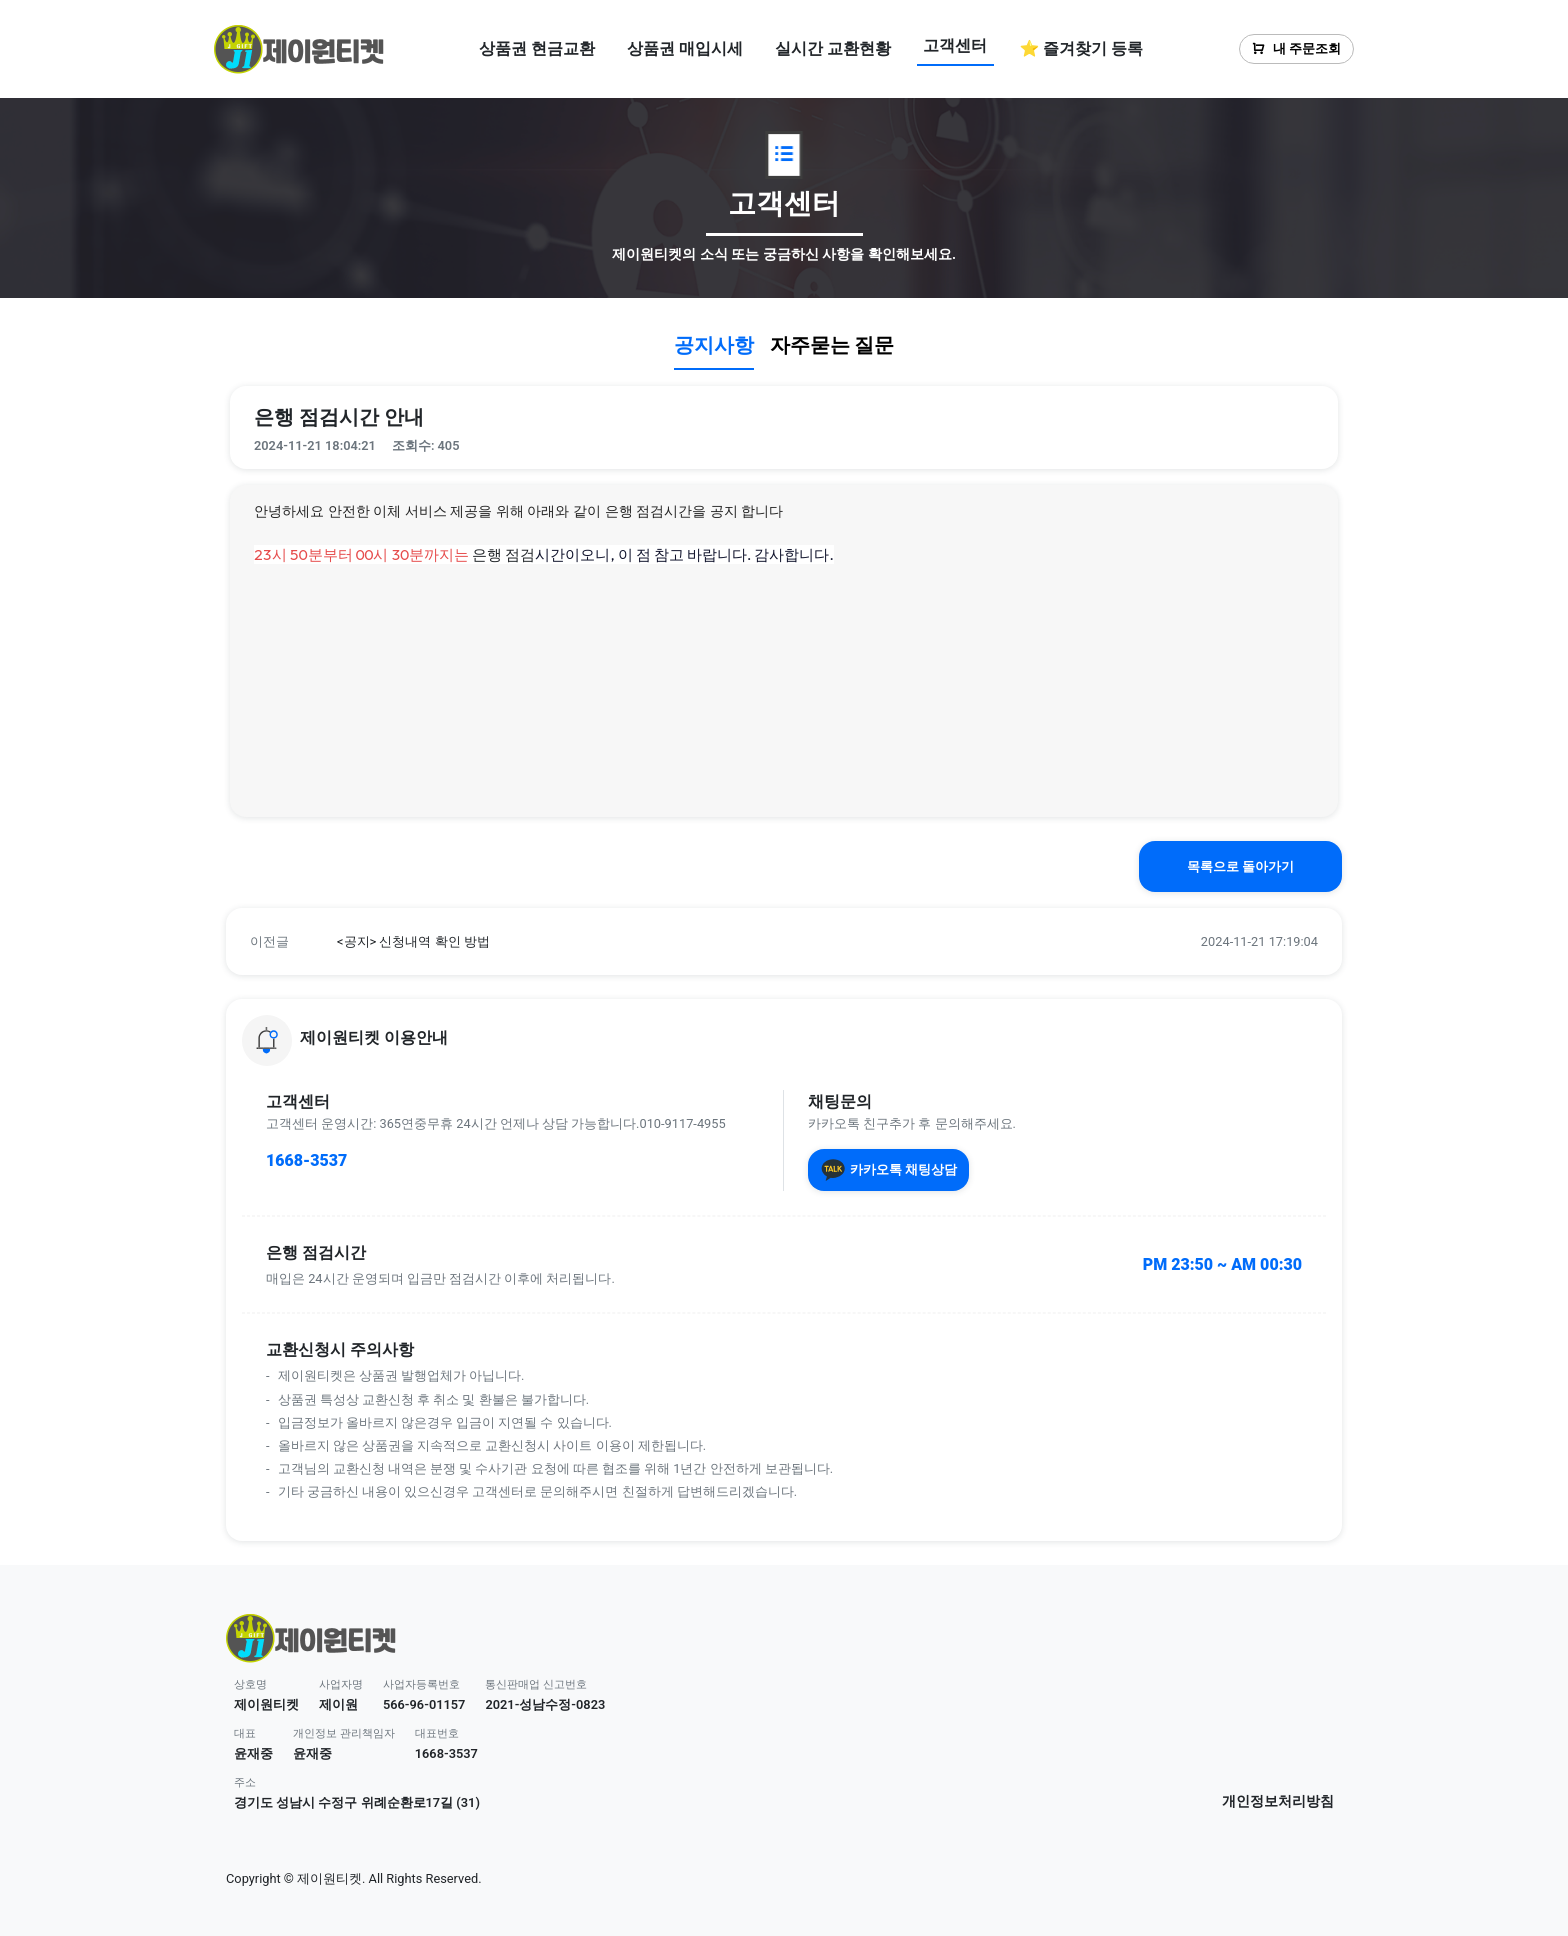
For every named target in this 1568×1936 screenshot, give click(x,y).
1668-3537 (306, 1160)
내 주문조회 (1296, 48)
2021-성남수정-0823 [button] (545, 1704)
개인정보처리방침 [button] (1278, 1801)
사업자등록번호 (421, 1684)
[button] (784, 941)
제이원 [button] (338, 1704)
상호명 (250, 1684)
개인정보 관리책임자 (344, 1733)
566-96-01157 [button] (424, 1704)
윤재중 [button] (253, 1753)
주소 (245, 1782)
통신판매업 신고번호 (536, 1684)
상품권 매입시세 (685, 48)
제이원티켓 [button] (266, 1704)
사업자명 (341, 1684)
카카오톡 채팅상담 (888, 1170)
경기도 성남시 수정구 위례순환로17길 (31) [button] (357, 1802)
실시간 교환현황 (833, 48)
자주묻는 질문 (832, 345)
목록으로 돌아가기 (1240, 866)
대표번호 (437, 1733)
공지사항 (714, 345)
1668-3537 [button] (446, 1753)
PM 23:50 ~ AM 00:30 (1222, 1264)
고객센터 (955, 45)
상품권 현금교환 (537, 48)
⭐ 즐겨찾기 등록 (1081, 48)
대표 (245, 1733)
